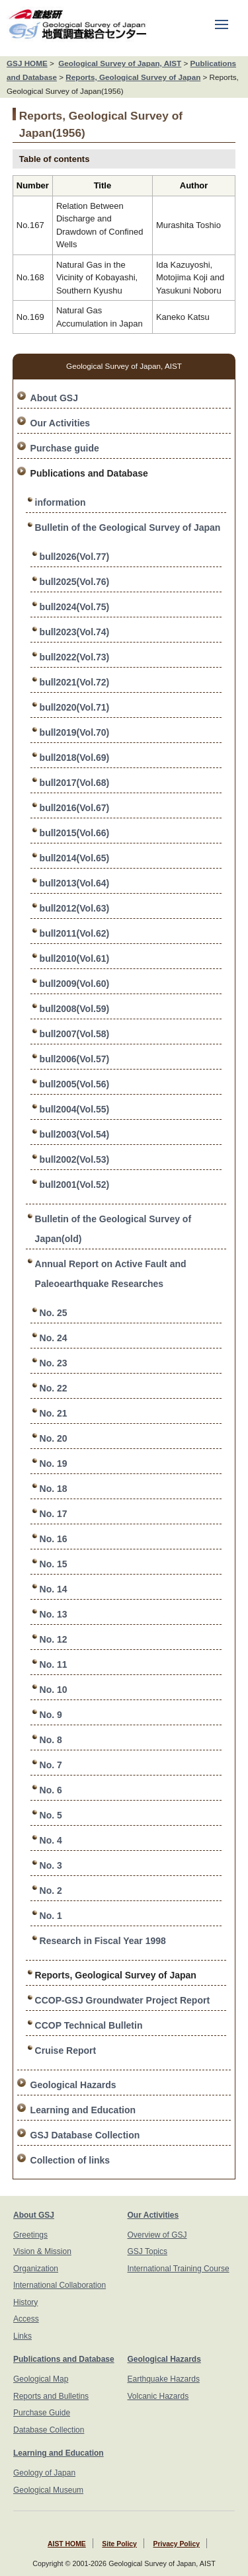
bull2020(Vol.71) (75, 707)
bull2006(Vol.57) (75, 1059)
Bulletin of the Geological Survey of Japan (128, 527)
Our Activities (60, 423)
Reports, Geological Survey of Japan (132, 77)
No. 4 (51, 1840)
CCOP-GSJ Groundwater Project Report (122, 2000)
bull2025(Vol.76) (75, 581)
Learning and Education (83, 2110)
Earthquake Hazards (164, 2379)
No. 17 (53, 1513)
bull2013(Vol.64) (75, 883)
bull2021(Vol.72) (75, 682)
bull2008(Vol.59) (75, 1008)
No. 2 (51, 1890)
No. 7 (51, 1765)
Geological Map (40, 2379)
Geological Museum (48, 2490)
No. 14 (53, 1589)
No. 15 (53, 1564)
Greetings (30, 2235)
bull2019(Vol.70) (75, 732)
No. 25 (53, 1313)
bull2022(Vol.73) (75, 657)
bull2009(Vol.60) (75, 983)
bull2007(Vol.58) (75, 1034)
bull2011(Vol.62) (75, 933)
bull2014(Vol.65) (75, 858)
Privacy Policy (176, 2544)
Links (22, 2336)
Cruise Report (66, 2050)
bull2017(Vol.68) (75, 782)
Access (26, 2318)
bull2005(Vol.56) (75, 1084)
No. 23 (53, 1363)
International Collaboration (59, 2285)
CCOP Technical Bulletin (89, 2025)
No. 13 (53, 1614)
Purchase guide (64, 448)
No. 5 (51, 1815)
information (60, 502)
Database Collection (48, 2430)
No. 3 (51, 1865)
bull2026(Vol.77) (75, 556)
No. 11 (53, 1664)
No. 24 (53, 1338)
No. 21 (53, 1413)
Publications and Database (63, 2359)
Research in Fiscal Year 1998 (103, 1940)
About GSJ (54, 398)
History (25, 2302)
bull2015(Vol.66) (75, 833)
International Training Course (178, 2268)
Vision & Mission (42, 2251)
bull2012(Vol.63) (75, 908)
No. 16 (53, 1539)
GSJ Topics (147, 2251)
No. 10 (53, 1689)
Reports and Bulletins (51, 2396)
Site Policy (119, 2544)
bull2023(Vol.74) (75, 632)
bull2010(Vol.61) (75, 958)
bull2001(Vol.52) (75, 1184)
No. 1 (51, 1915)
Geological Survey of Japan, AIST (119, 63)
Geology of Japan (44, 2473)
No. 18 (53, 1488)
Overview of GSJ (157, 2235)
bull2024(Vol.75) (75, 607)
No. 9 (51, 1714)
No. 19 (53, 1463)
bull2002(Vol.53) (75, 1159)
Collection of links (70, 2160)
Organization (35, 2268)
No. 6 (51, 1790)
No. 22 (53, 1388)
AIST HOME (67, 2544)
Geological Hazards (73, 2085)
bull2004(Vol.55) (75, 1109)
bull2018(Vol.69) (75, 757)
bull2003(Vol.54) (75, 1134)
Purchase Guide (41, 2412)
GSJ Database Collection (85, 2135)
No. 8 (51, 1740)
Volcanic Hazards (158, 2396)
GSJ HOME (27, 63)
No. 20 (53, 1438)
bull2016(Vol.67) (75, 807)
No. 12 (53, 1639)
